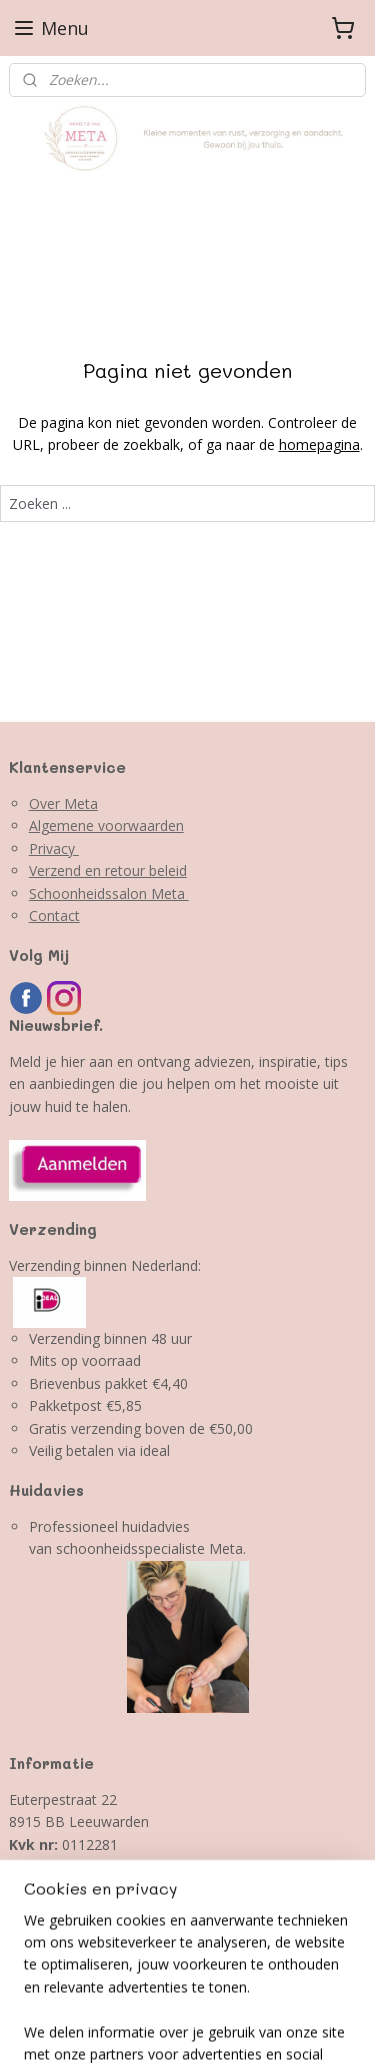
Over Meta (63, 803)
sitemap (328, 1993)
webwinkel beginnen (122, 2026)
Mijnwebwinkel (296, 2026)
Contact (54, 915)
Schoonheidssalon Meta (109, 893)
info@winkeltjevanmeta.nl (92, 1889)
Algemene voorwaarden (106, 825)
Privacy (54, 848)
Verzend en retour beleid (108, 870)
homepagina (319, 445)
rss (45, 2026)
